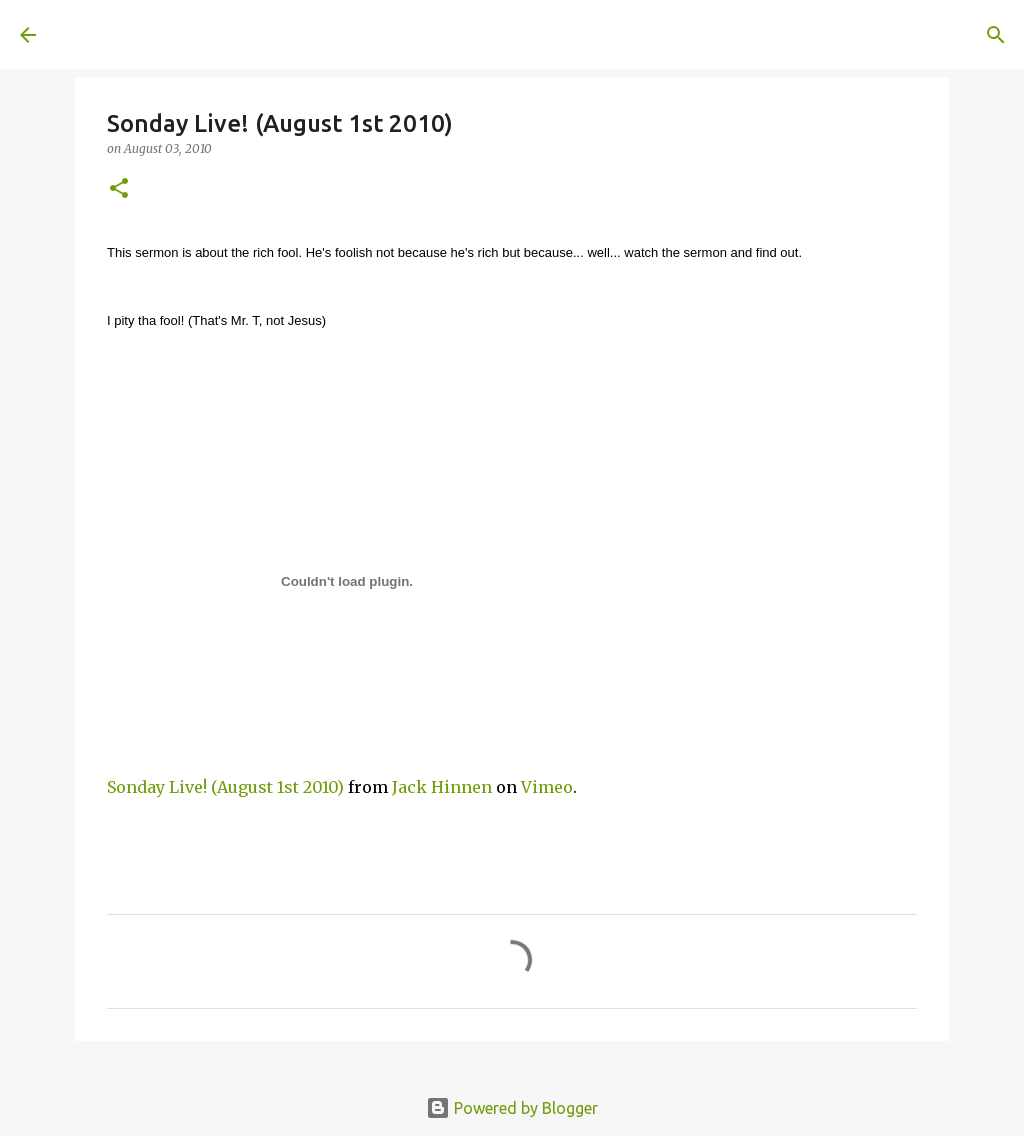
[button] (119, 189)
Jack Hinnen (442, 787)
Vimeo (547, 787)
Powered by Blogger (512, 1108)
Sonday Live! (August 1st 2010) (225, 787)
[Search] (336, 35)
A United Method (182, 34)
